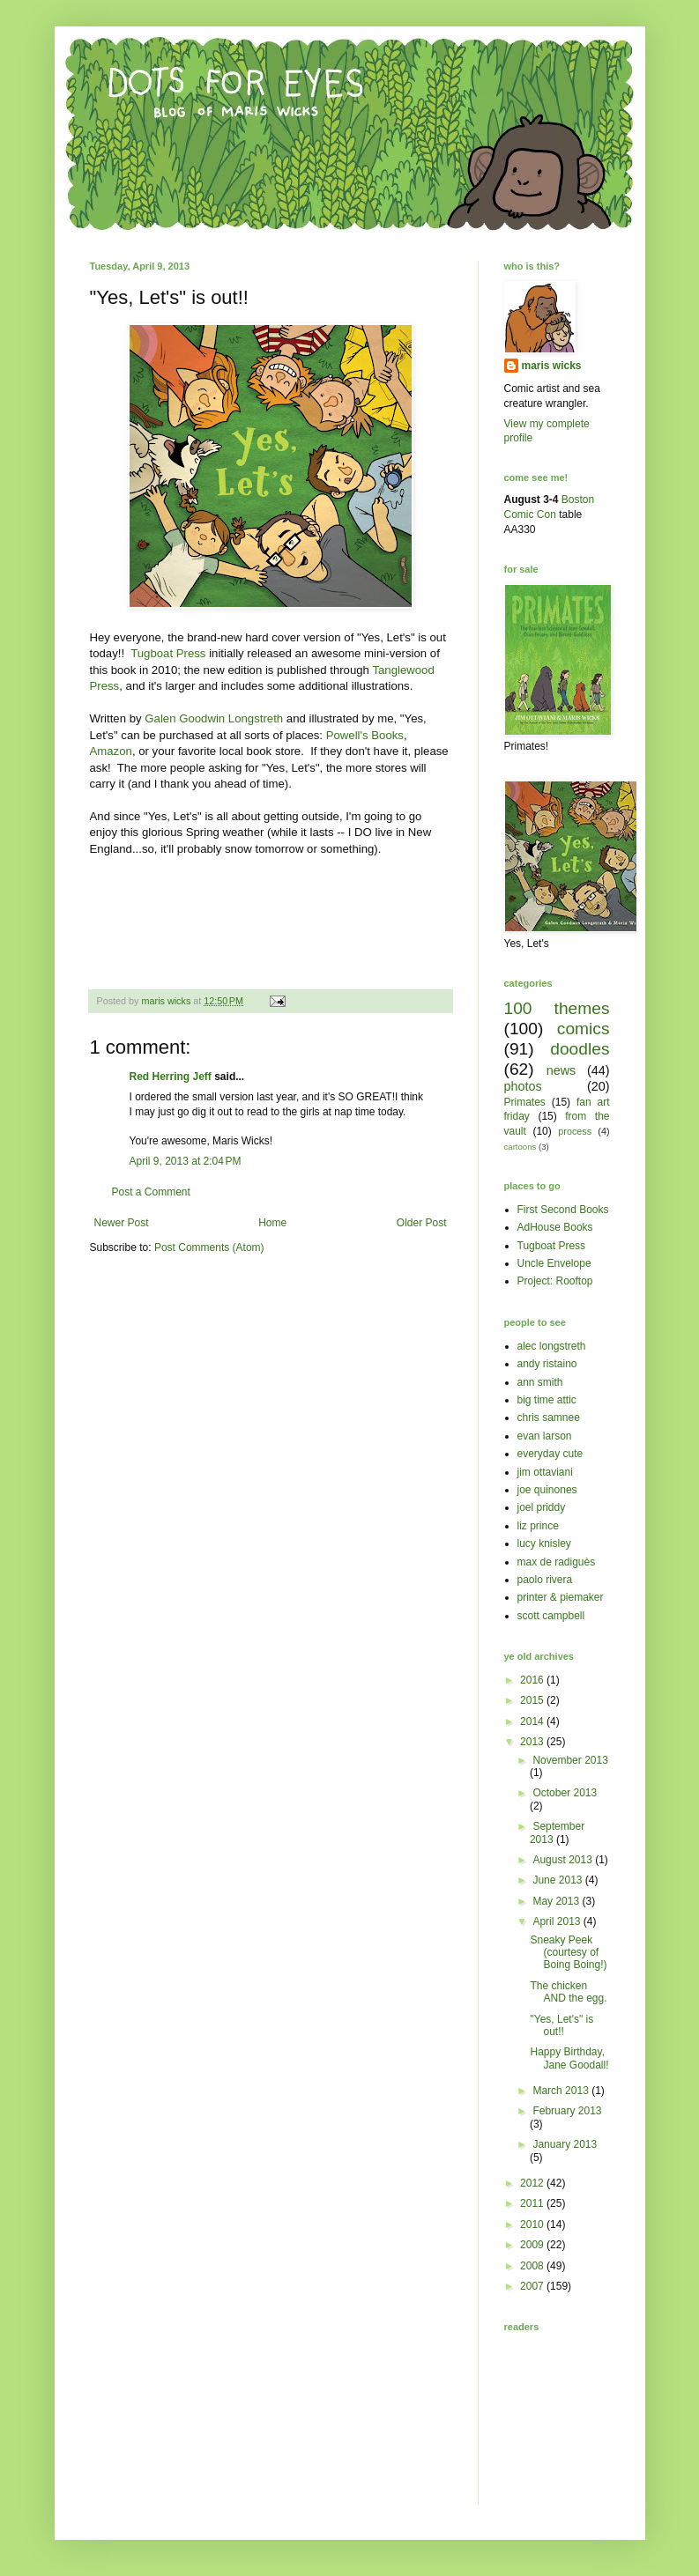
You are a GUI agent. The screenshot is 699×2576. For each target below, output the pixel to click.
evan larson (544, 1436)
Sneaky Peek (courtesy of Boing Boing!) (568, 1953)
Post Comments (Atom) (209, 1247)
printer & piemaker (560, 1597)
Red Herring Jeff (171, 1076)
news (561, 1070)
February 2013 (566, 2111)
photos (523, 1086)
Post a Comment (151, 1192)
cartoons (520, 1146)
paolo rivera (545, 1579)
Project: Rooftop (555, 1281)
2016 (533, 1680)
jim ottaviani (545, 1472)
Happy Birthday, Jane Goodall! (569, 2058)
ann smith (540, 1382)
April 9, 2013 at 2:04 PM (186, 1161)
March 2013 (561, 2090)
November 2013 (569, 1760)
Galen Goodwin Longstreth (214, 718)
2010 (533, 2224)
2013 (533, 1742)
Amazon (111, 751)
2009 (533, 2245)
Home (272, 1223)
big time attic (546, 1400)
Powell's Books (365, 735)
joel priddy (541, 1507)
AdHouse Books (555, 1227)
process (574, 1131)
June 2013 (558, 1880)
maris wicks (552, 365)
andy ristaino (547, 1364)
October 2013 (564, 1793)
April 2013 (557, 1921)
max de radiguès (556, 1562)
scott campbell (551, 1616)
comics (583, 1028)
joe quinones (547, 1490)
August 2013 (563, 1860)
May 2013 (557, 1901)
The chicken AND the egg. (568, 1992)
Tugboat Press (167, 653)
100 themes (557, 1008)
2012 (533, 2183)
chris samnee (548, 1417)
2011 (533, 2203)
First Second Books (563, 1209)
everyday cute (550, 1453)
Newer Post (121, 1223)
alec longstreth (551, 1346)
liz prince (538, 1526)
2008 (533, 2266)
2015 (533, 1700)
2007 (533, 2286)
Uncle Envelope (554, 1263)
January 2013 (564, 2144)
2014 (533, 1721)
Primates (525, 1102)
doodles (579, 1049)
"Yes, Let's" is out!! (561, 2025)
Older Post (422, 1223)
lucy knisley (544, 1543)
